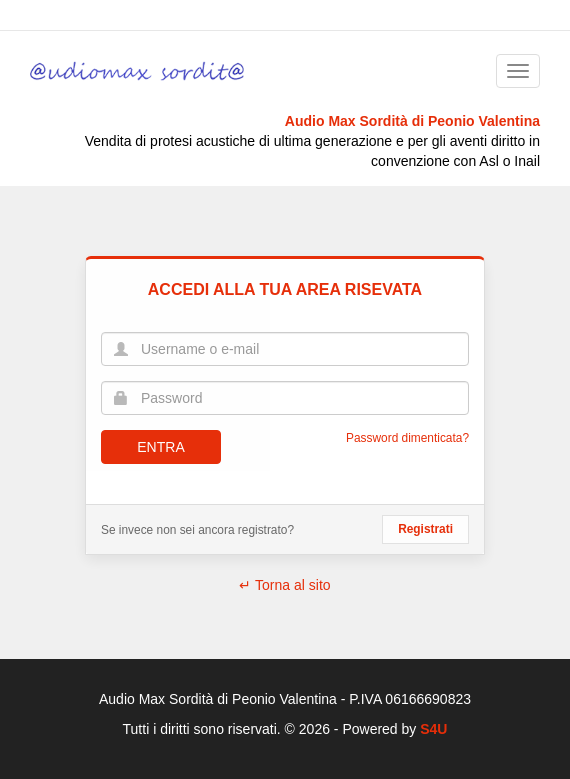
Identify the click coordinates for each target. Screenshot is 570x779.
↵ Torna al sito (284, 585)
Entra (160, 447)
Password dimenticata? (407, 438)
